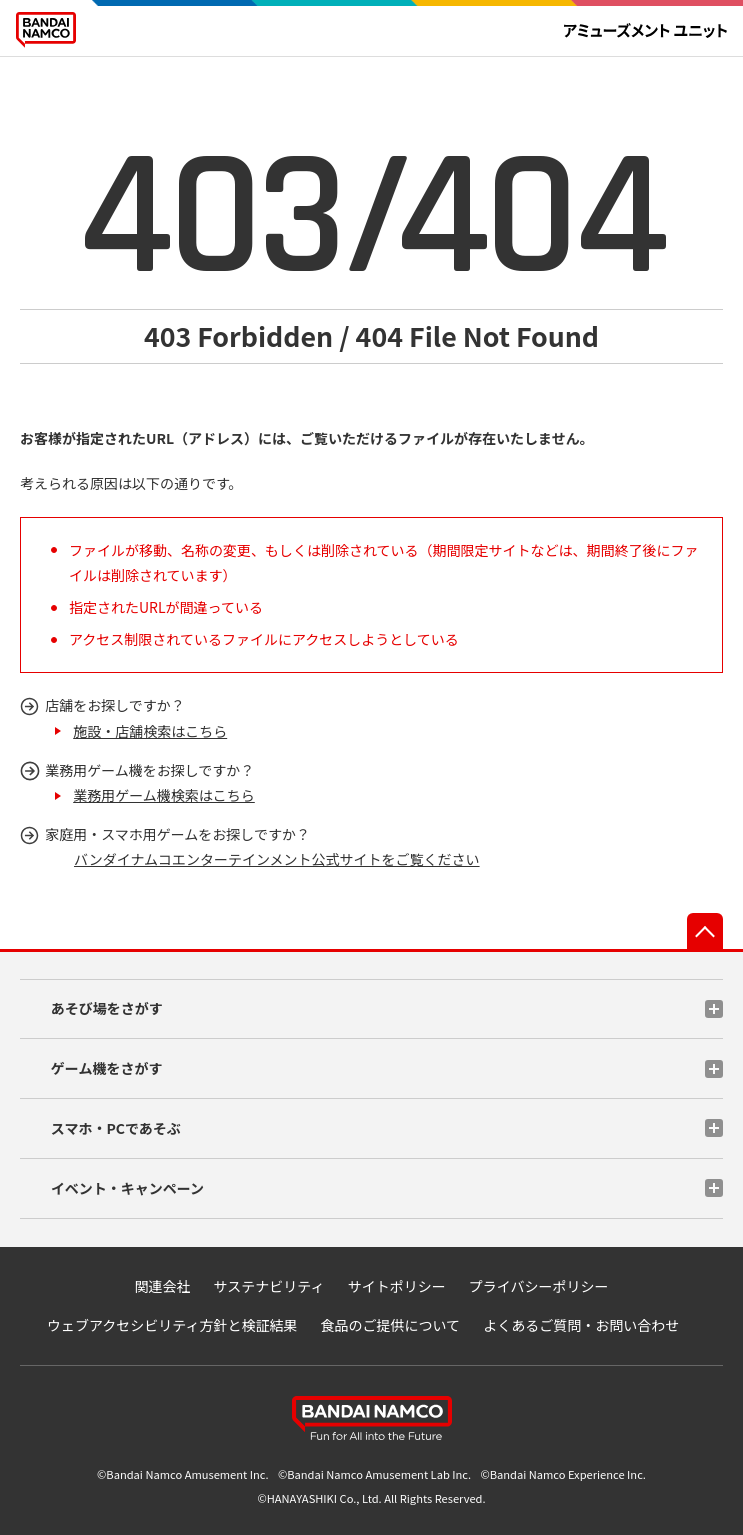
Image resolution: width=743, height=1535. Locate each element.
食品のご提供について (391, 1325)
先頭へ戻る (705, 931)
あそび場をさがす (107, 1008)
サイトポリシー (397, 1286)
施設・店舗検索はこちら (150, 731)
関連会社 (162, 1286)
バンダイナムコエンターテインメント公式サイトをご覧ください (277, 859)
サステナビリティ (269, 1286)
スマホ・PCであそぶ (116, 1128)
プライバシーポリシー (539, 1286)
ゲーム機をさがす (107, 1068)
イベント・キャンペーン (127, 1188)
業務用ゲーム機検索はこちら (164, 795)
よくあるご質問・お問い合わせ (581, 1325)
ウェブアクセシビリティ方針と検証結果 (172, 1325)
